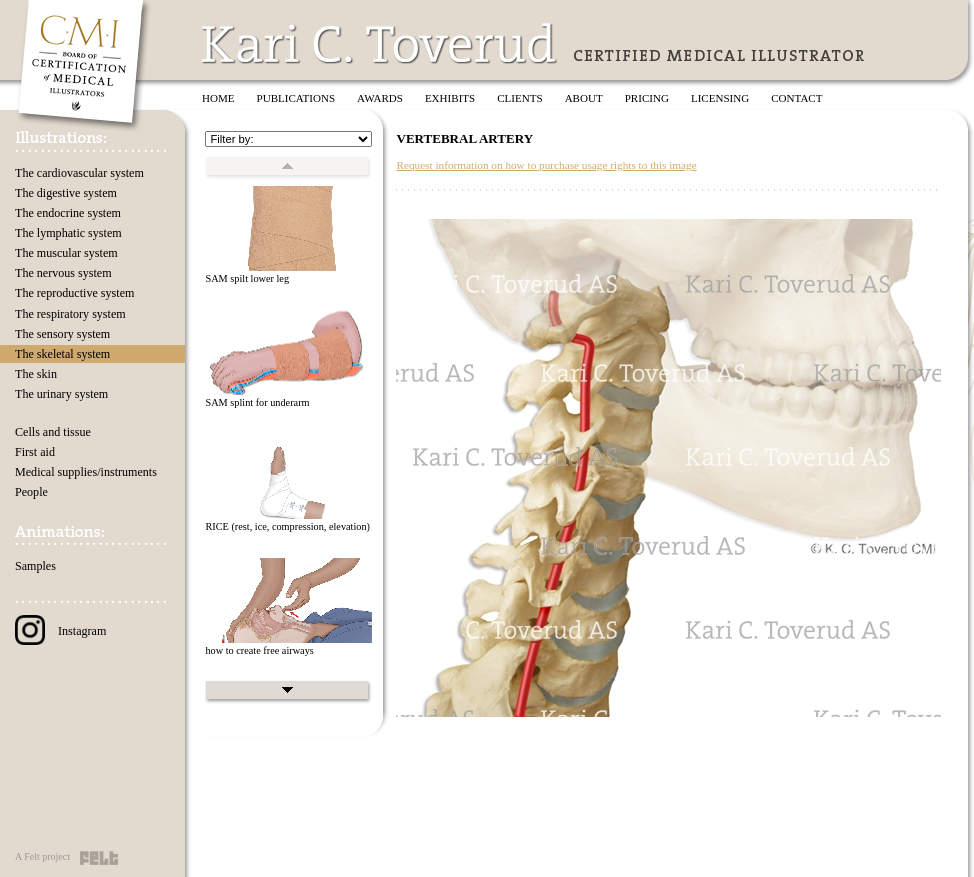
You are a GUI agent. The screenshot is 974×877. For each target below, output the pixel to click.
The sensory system (62, 334)
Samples (35, 566)
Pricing (647, 98)
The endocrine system (68, 213)
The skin (36, 374)
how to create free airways (259, 650)
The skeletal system (62, 354)
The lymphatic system (68, 233)
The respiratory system (70, 314)
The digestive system (66, 193)
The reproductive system (74, 293)
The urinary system (61, 394)
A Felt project (42, 856)
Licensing (720, 98)
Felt (99, 858)
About (584, 98)
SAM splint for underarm (257, 402)
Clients (519, 98)
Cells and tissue (53, 432)
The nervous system (63, 273)
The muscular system (66, 253)
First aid (35, 452)
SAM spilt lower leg (247, 278)
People (31, 492)
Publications (296, 98)
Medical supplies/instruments (86, 472)
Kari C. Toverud (380, 43)
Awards (380, 98)
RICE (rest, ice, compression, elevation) (287, 526)
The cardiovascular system (79, 173)
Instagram (60, 631)
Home (218, 98)
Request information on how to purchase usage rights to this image (546, 165)
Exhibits (450, 98)
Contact (796, 98)
